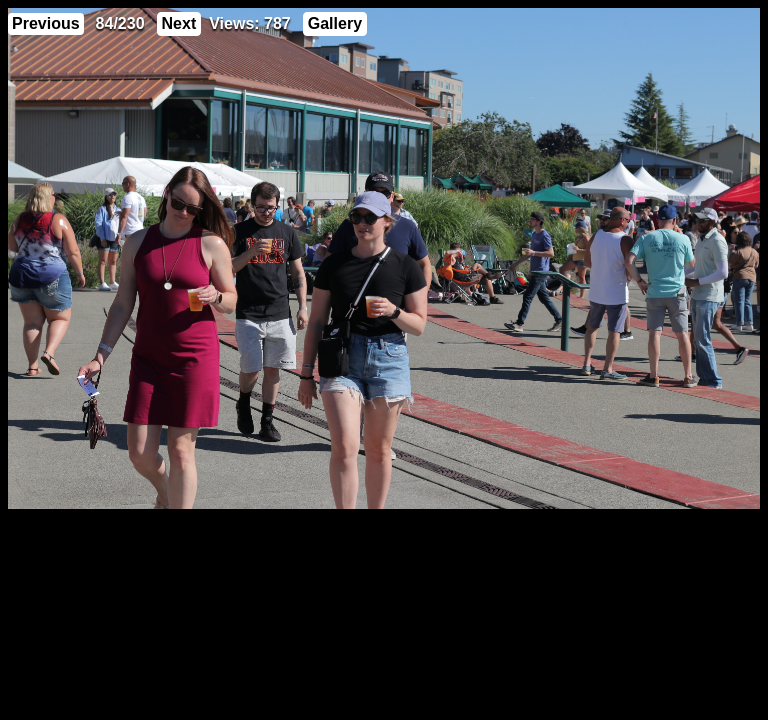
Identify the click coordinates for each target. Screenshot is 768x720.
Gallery (335, 23)
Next (179, 23)
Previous (46, 23)
